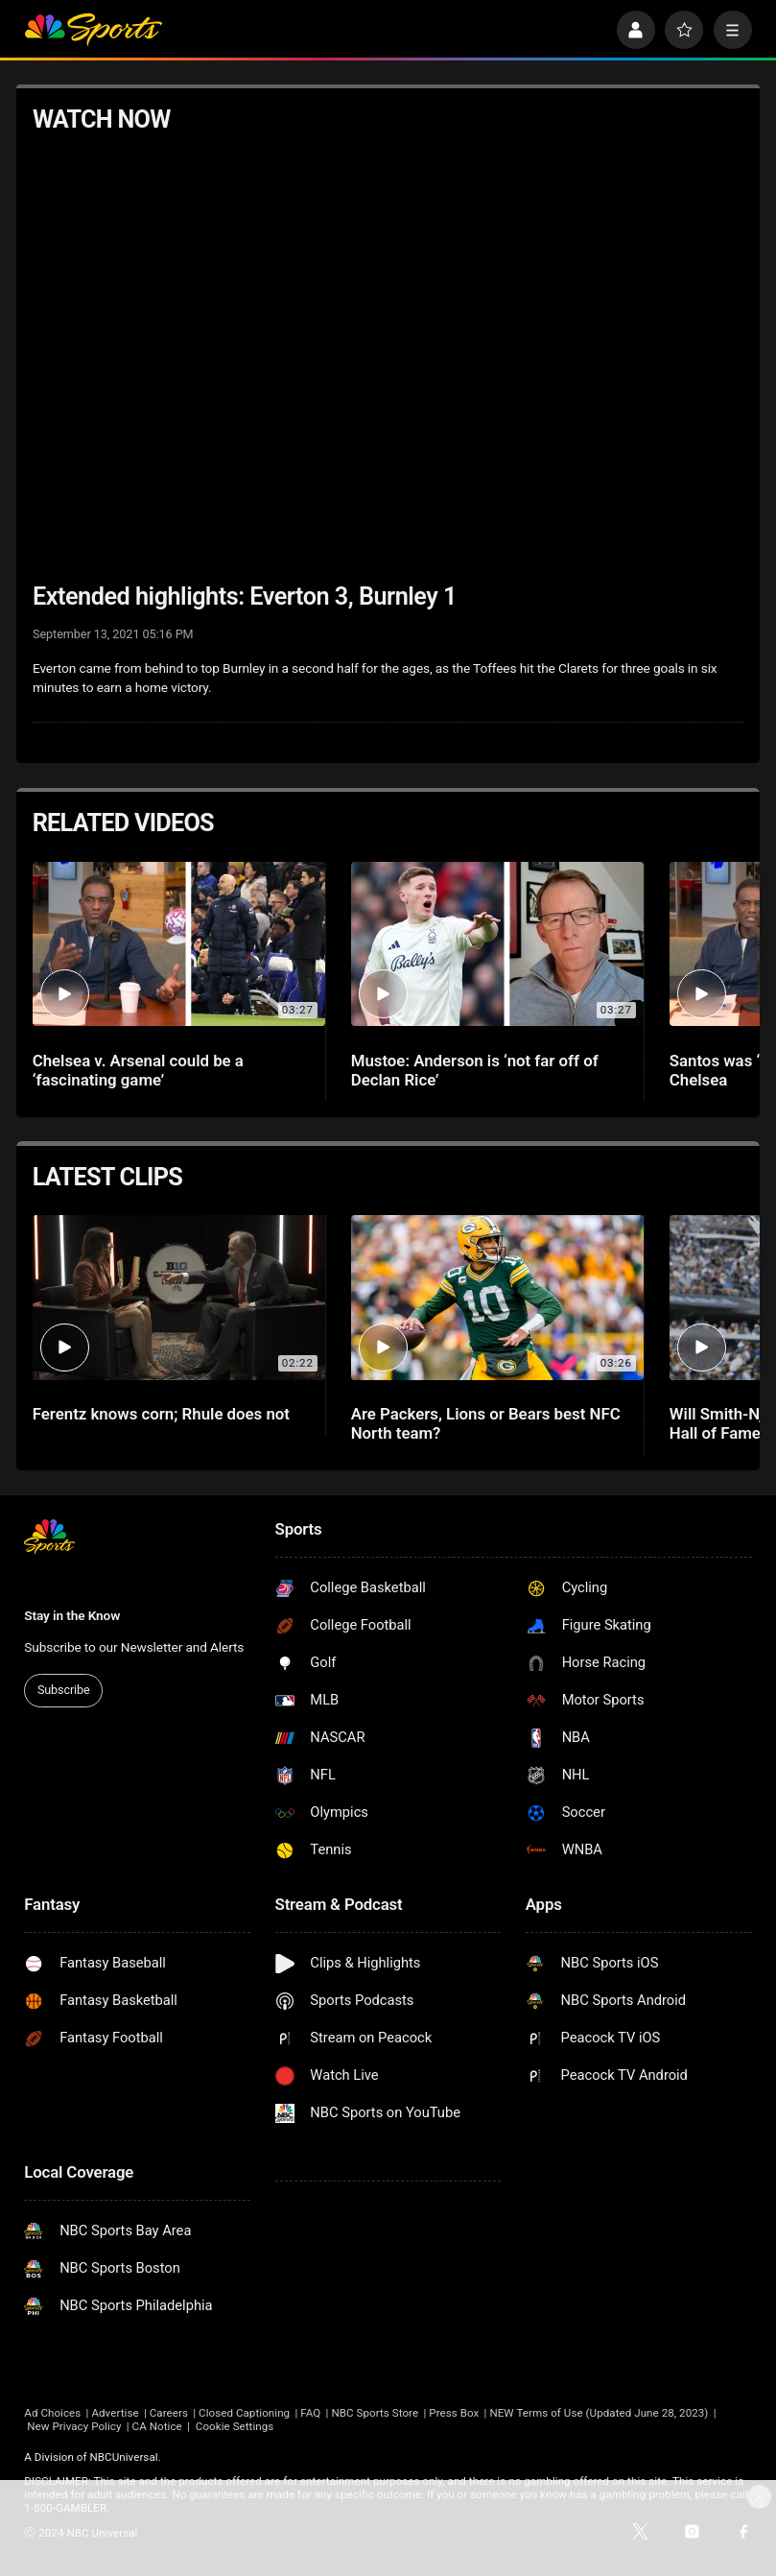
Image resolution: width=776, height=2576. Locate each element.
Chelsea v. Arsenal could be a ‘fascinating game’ (138, 1070)
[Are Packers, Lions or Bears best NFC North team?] (498, 1297)
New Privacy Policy (74, 2426)
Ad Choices (52, 2413)
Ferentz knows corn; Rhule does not (161, 1413)
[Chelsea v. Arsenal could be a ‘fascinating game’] (179, 944)
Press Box (454, 2413)
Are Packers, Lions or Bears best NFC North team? (486, 1423)
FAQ (310, 2413)
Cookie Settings (235, 2426)
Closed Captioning (244, 2413)
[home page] (92, 30)
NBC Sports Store (374, 2413)
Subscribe (63, 1689)
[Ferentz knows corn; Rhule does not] (179, 1297)
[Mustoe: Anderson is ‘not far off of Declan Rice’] (498, 944)
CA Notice (157, 2426)
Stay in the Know (72, 1615)
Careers (169, 2413)
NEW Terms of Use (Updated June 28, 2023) (598, 2413)
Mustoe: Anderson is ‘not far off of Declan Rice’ (475, 1070)
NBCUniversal (124, 2457)
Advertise (114, 2413)
